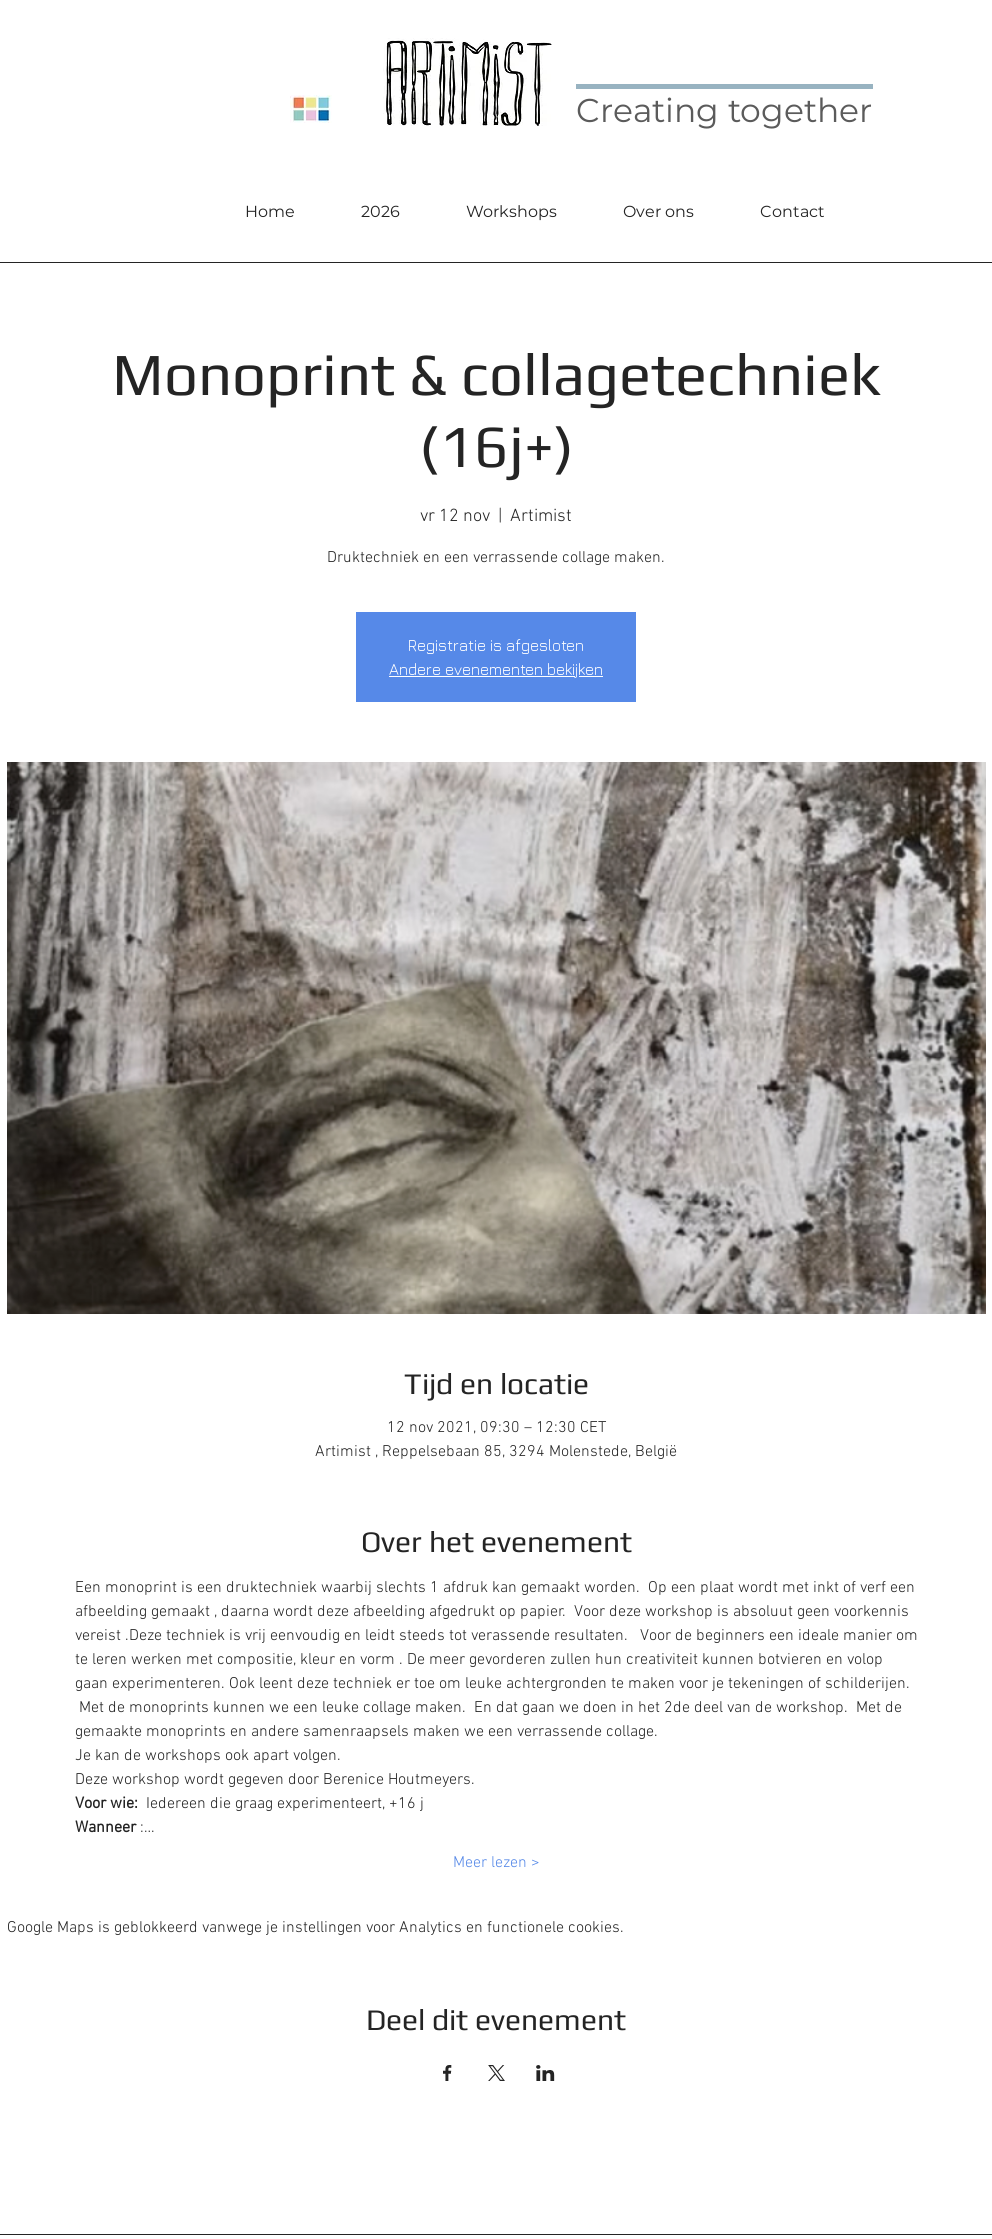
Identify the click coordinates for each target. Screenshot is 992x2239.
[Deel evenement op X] (496, 2073)
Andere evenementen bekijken (496, 669)
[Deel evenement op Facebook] (447, 2073)
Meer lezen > (496, 1863)
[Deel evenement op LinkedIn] (545, 2073)
